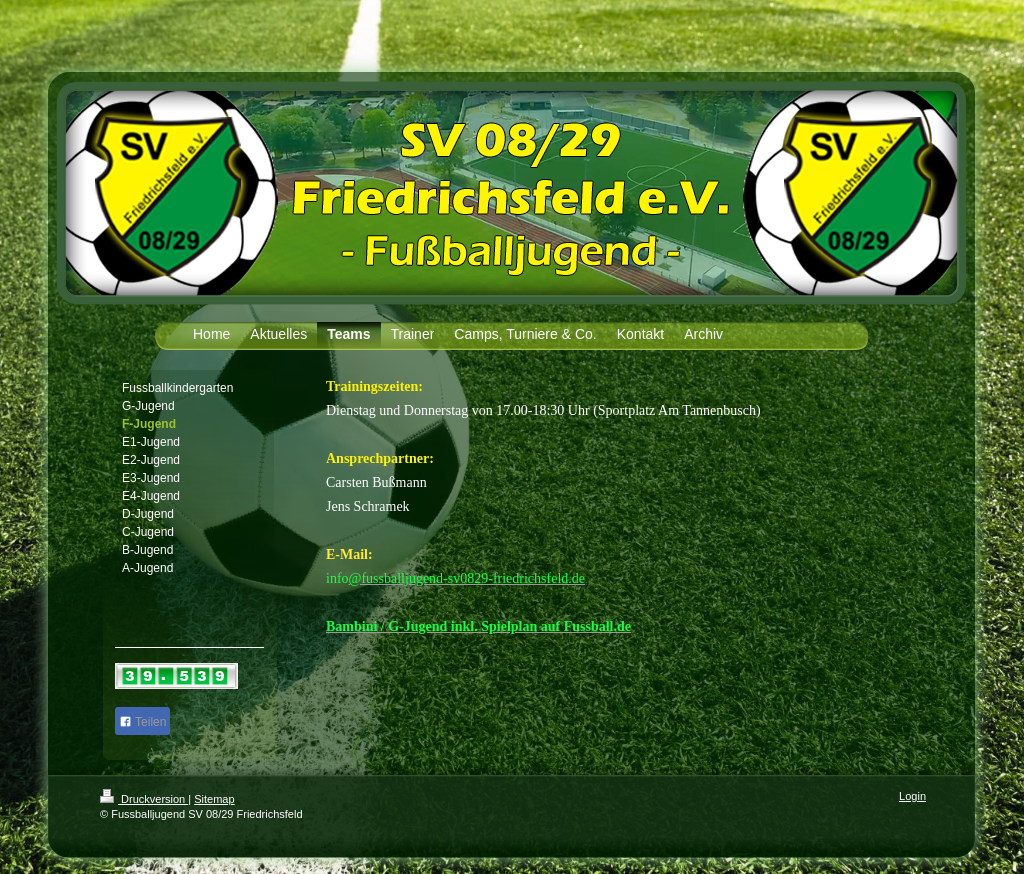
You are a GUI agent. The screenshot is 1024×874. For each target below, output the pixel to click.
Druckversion (144, 799)
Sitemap (214, 799)
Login (912, 796)
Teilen (142, 722)
